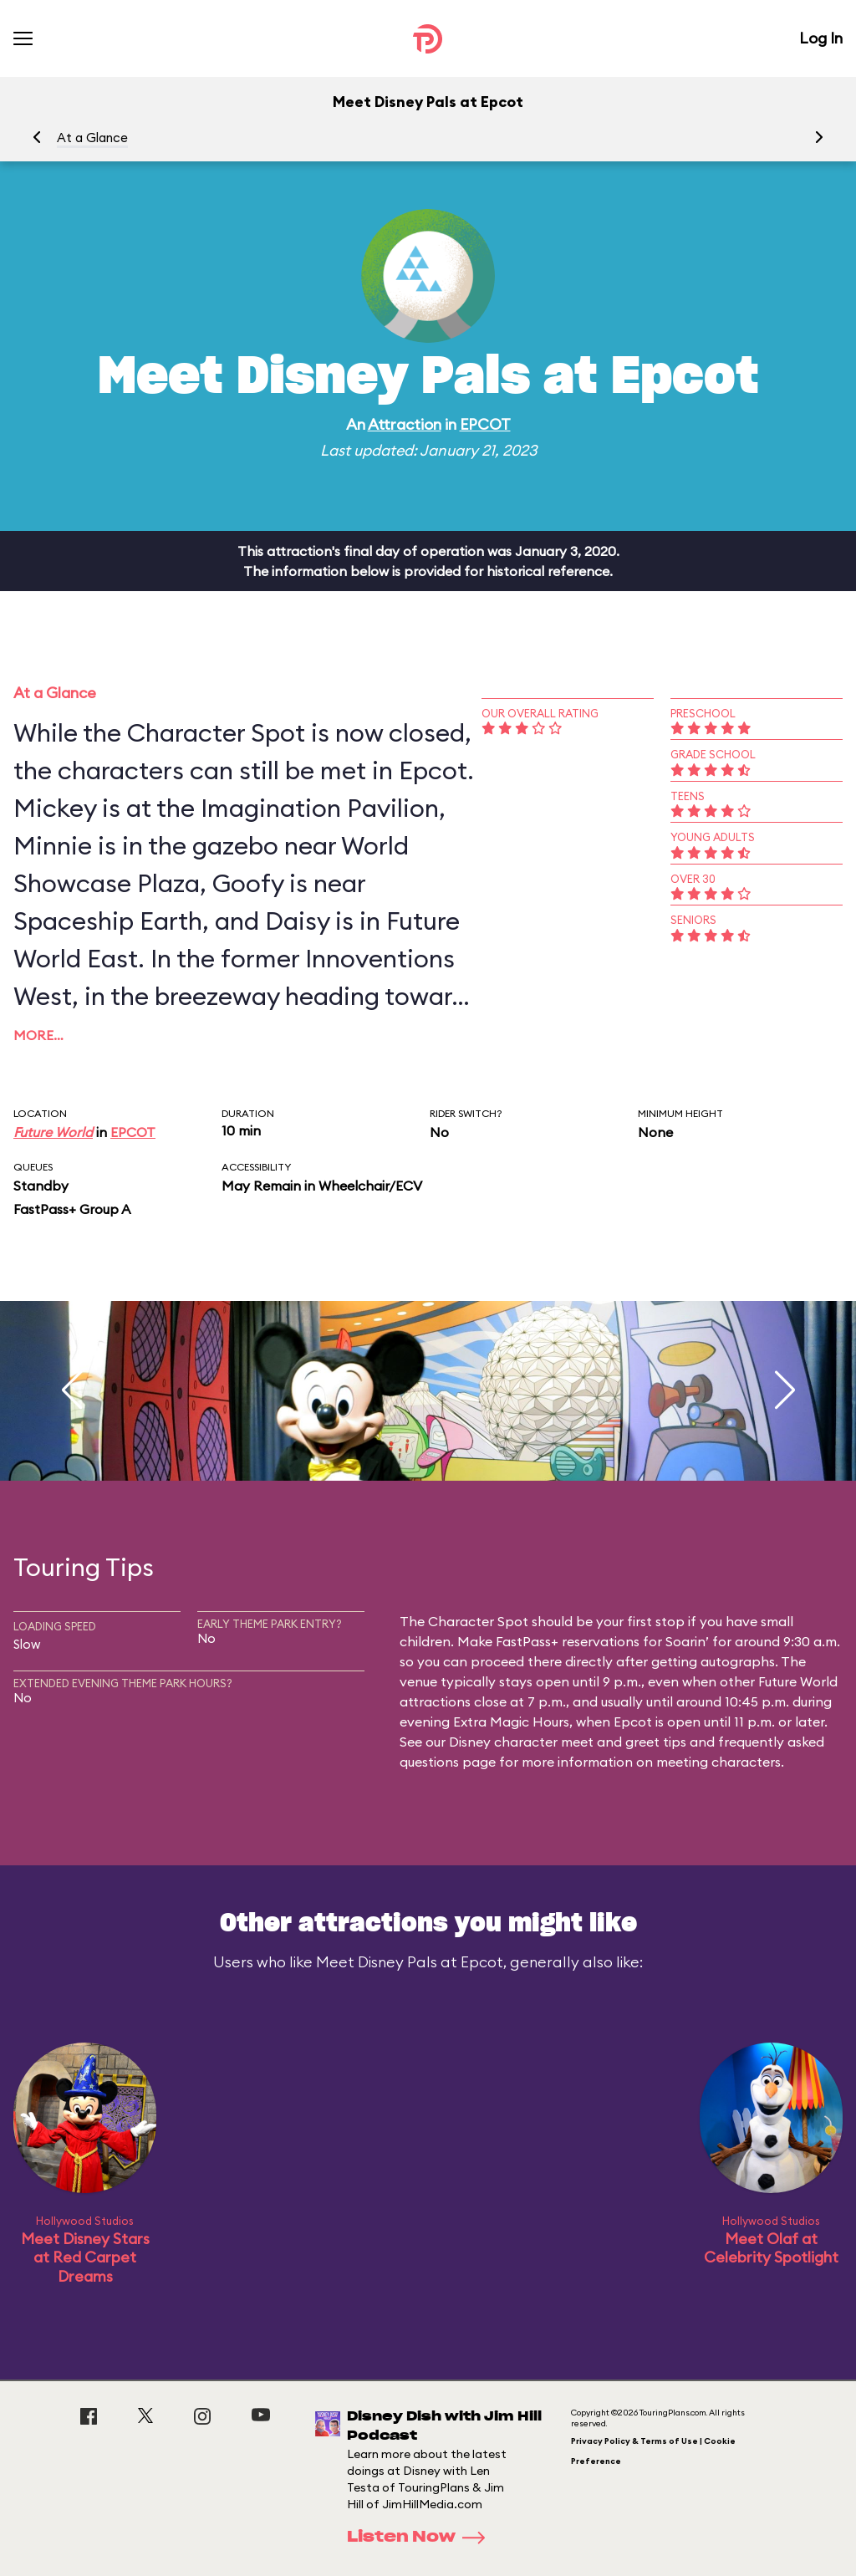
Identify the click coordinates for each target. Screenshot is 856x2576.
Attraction (404, 424)
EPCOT (485, 424)
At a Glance (92, 137)
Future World (53, 1132)
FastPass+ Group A (71, 1209)
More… (38, 1035)
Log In (821, 38)
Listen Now (421, 2537)
